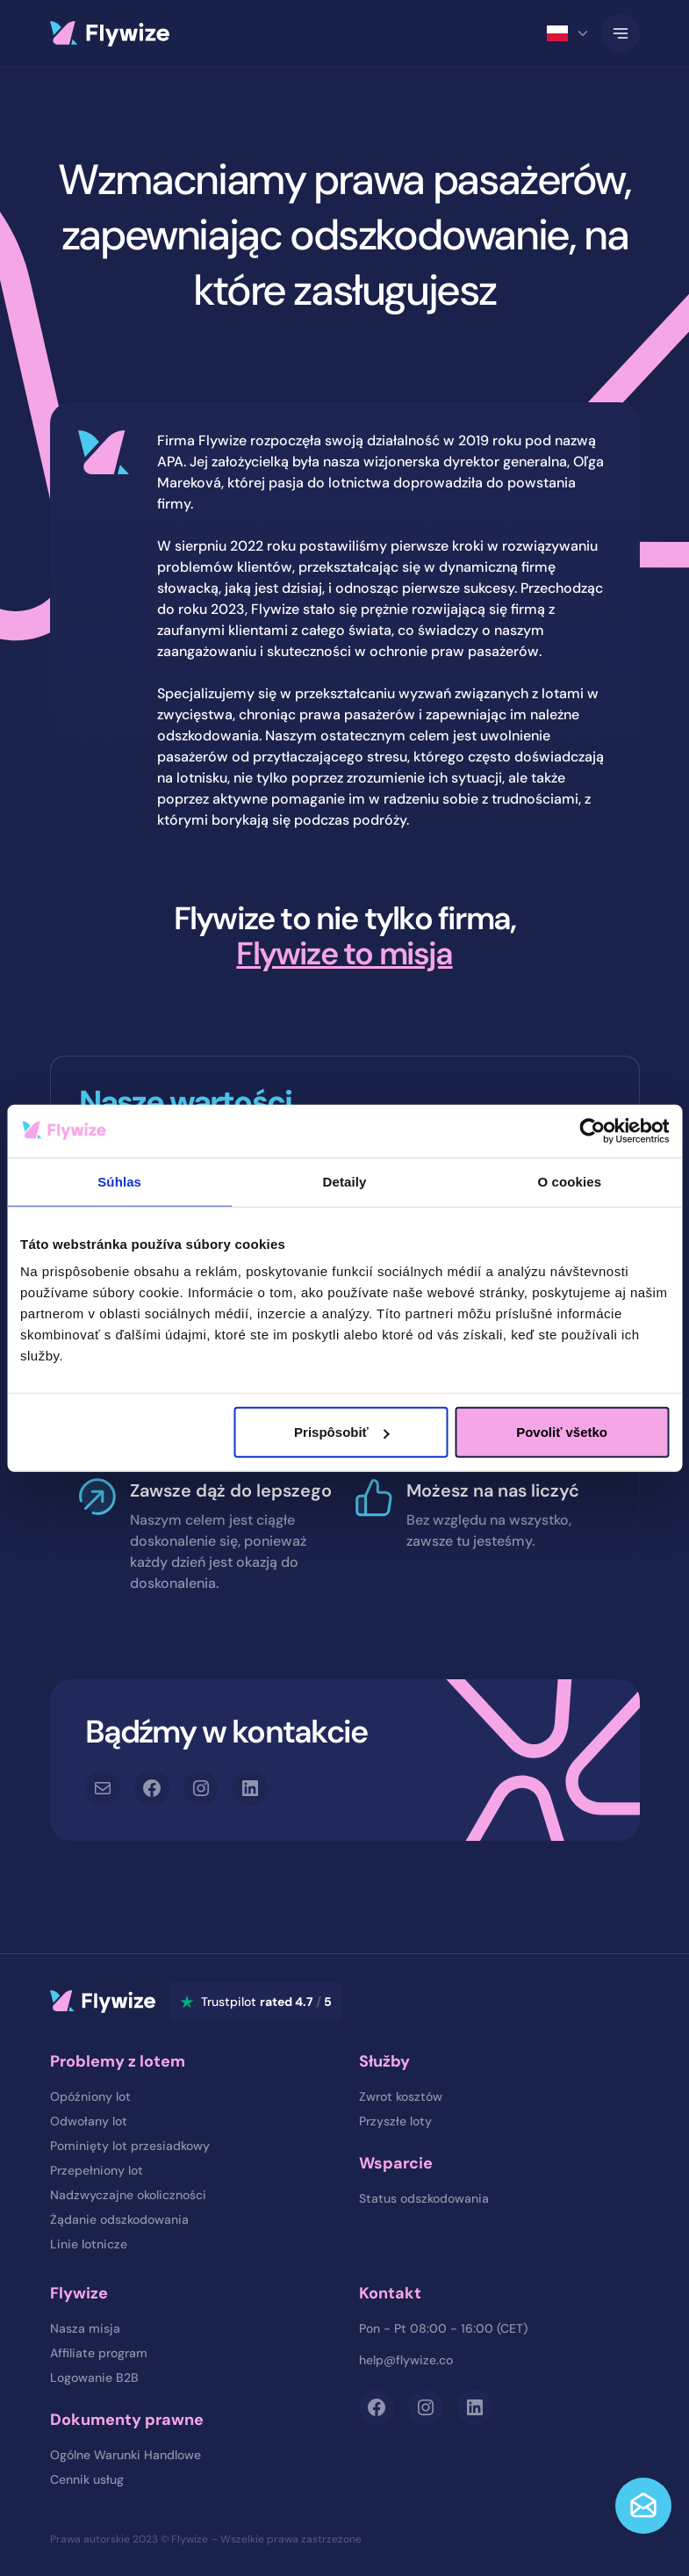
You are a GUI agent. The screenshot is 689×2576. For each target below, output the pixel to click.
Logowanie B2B (94, 2377)
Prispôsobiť (342, 1432)
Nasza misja (85, 2328)
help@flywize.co (406, 2360)
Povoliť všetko (561, 1432)
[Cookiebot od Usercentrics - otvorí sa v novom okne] (592, 1130)
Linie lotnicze (88, 2244)
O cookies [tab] (570, 1180)
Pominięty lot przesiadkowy (130, 2146)
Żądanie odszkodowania (119, 2219)
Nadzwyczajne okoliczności (128, 2195)
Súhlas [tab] (119, 1180)
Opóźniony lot (90, 2096)
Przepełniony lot (96, 2170)
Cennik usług (87, 2479)
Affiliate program (98, 2353)
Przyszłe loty (395, 2121)
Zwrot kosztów (400, 2096)
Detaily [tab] (345, 1180)
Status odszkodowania (424, 2198)
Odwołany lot (88, 2121)
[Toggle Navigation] (620, 33)
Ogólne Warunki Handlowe (125, 2455)
